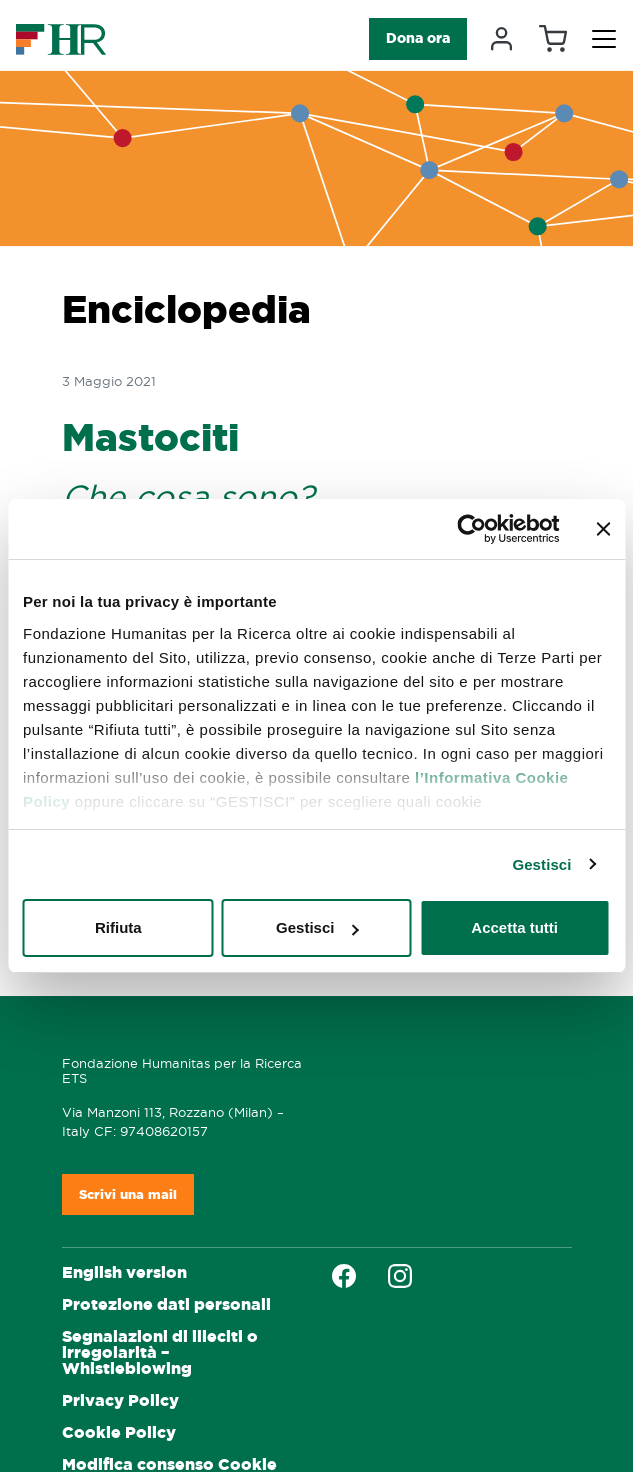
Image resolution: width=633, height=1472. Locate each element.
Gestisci (541, 864)
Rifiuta (118, 927)
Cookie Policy (119, 1432)
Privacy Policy (120, 1400)
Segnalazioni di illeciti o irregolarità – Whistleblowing (160, 1352)
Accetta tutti (514, 927)
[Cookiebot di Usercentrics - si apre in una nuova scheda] (471, 529)
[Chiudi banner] (603, 529)
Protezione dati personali (166, 1304)
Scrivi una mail (128, 1194)
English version (124, 1272)
